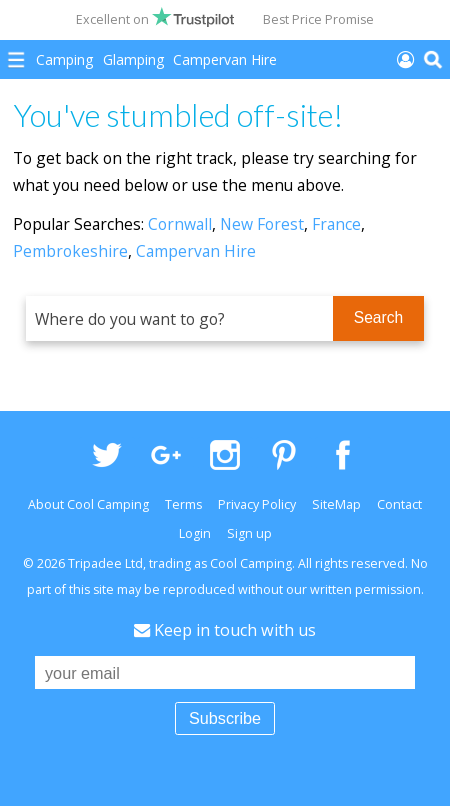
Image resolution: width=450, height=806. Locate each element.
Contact (399, 504)
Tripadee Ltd (105, 563)
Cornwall (180, 224)
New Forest (262, 224)
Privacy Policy (257, 504)
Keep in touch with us (225, 630)
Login (195, 533)
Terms (183, 504)
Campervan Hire (196, 251)
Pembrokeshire (70, 251)
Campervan (225, 59)
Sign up (249, 533)
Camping (64, 59)
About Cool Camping (88, 504)
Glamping (133, 59)
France (336, 224)
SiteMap (336, 504)
